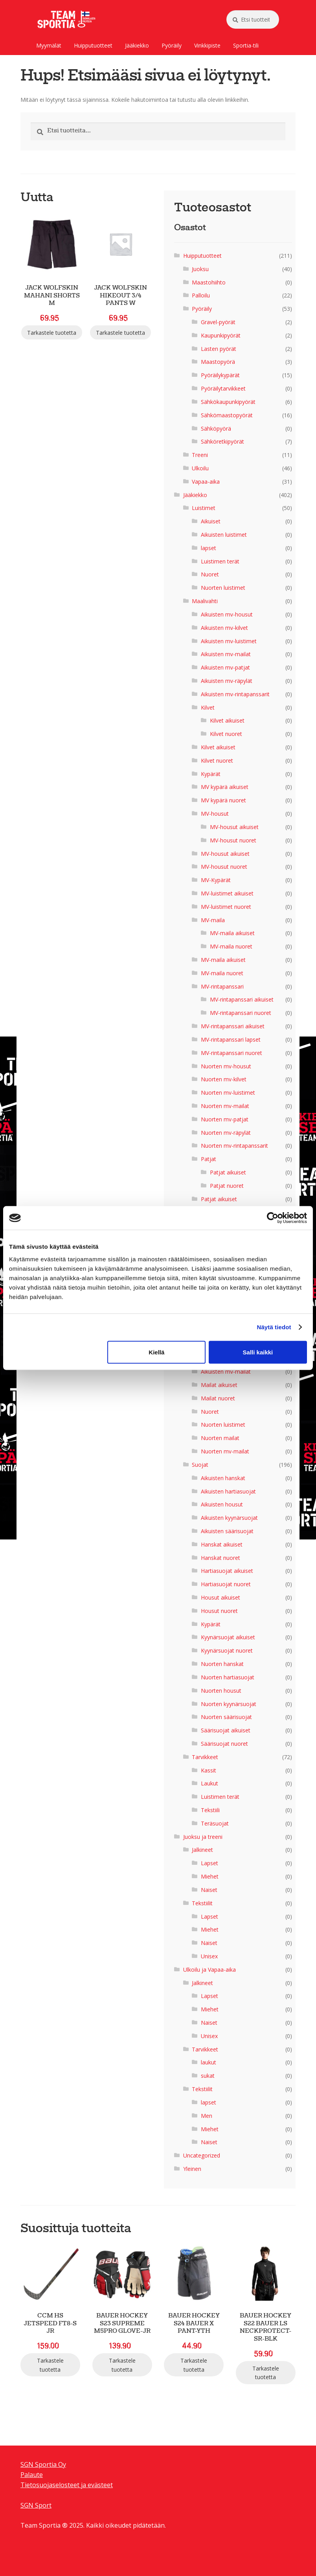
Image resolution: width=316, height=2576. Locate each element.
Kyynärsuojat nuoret (227, 1650)
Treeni (200, 455)
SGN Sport (35, 2505)
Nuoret (210, 574)
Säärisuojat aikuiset (225, 1730)
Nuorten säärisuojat (226, 1717)
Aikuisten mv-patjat (225, 667)
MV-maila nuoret (231, 946)
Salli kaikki (258, 1352)
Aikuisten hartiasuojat (228, 1491)
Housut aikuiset (220, 1597)
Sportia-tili (246, 45)
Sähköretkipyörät (222, 441)
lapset (208, 548)
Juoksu (200, 269)
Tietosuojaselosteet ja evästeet (66, 2485)
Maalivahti (205, 601)
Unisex (209, 1956)
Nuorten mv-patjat (224, 1119)
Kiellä (156, 1352)
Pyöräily (172, 45)
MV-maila (213, 920)
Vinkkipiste (207, 45)
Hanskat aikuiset (222, 1544)
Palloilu (201, 295)
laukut (208, 2062)
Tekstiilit (202, 1903)
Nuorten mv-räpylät (226, 1132)
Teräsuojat (215, 1823)
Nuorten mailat (220, 1438)
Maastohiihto (209, 282)
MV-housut (215, 813)
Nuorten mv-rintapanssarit (234, 1145)
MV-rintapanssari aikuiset (242, 999)
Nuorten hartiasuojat (227, 1677)
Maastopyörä (218, 361)
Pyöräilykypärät (220, 375)
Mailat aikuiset (219, 1385)
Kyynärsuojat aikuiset (228, 1637)
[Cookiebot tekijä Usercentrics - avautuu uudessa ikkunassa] (272, 1218)
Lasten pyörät (218, 348)
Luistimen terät (220, 561)
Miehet (210, 1876)
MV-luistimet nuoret (226, 906)
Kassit (208, 1770)
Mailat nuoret (218, 1398)
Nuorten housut (221, 1690)
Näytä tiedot (274, 1327)
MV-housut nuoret (233, 840)
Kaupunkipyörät (221, 335)
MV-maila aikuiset (232, 933)
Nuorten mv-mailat (225, 1106)
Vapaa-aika (206, 481)
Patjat (208, 1159)
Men (206, 2115)
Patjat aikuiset (228, 1172)
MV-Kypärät (216, 880)
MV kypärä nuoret (223, 800)
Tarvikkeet (205, 1757)
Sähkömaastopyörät (227, 415)
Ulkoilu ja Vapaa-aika (209, 1969)
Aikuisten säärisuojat (227, 1531)
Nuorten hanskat (222, 1664)
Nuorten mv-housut (226, 1066)
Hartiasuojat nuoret (226, 1584)
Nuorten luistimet (223, 587)
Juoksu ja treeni (202, 1836)
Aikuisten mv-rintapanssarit (235, 694)
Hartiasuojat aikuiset (227, 1570)
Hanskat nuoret (220, 1557)
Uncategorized (201, 2155)
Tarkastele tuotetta (51, 332)
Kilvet (208, 707)
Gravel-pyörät (218, 322)
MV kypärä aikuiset (224, 787)
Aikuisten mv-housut (227, 614)
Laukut (209, 1783)
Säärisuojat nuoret (224, 1743)
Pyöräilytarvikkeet (223, 388)
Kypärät (210, 774)
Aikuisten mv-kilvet (224, 627)
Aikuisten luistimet (224, 534)
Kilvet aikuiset (227, 720)
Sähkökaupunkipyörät (228, 401)
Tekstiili (210, 1810)
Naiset (209, 1889)
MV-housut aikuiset (234, 827)
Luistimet (203, 508)
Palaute (31, 2474)
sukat (208, 2075)
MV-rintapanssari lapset (231, 1039)
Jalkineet (202, 1849)
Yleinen (192, 2168)
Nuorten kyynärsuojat (228, 1704)
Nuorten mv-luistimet (228, 1092)
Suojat (200, 1464)
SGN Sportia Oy (43, 2464)
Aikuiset (210, 521)
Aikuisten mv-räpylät (226, 680)
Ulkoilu (200, 468)
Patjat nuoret (227, 1185)
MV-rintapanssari (222, 986)
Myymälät (48, 45)
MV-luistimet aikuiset (227, 893)
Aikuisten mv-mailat (226, 654)
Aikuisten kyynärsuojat (229, 1517)
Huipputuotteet (93, 45)
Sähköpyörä (216, 428)
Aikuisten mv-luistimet (229, 641)
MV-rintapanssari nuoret (240, 1012)
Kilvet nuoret (226, 734)
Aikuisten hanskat (223, 1478)
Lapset (209, 1863)
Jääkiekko (137, 45)
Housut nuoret (219, 1611)
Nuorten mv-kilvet (223, 1079)
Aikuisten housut (222, 1504)
